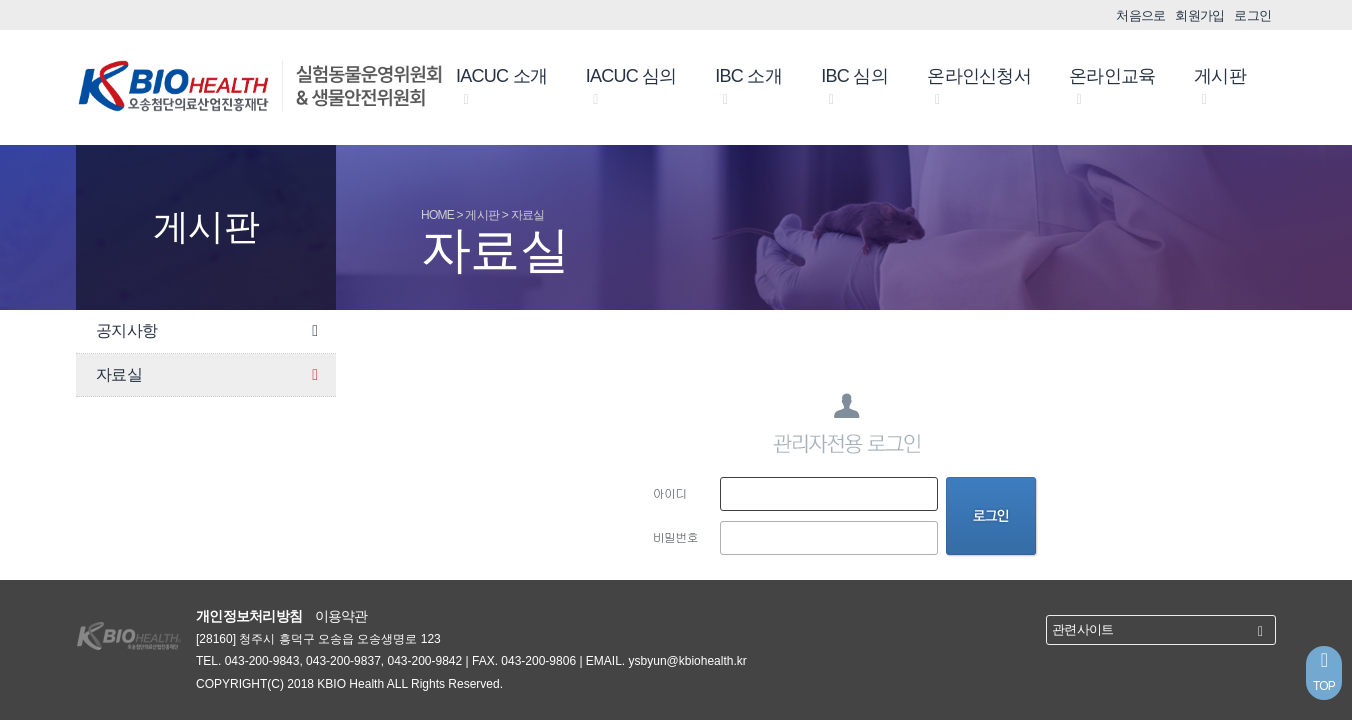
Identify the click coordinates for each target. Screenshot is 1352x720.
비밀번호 (675, 536)
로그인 (1252, 15)
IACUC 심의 (631, 87)
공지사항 (211, 331)
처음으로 (1140, 15)
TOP (1324, 671)
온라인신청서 (979, 87)
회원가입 (1199, 15)
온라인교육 (1112, 87)
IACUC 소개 (501, 87)
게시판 (1220, 87)
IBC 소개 (748, 87)
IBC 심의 (854, 87)
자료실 (211, 375)
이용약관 (341, 616)
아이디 (670, 492)
